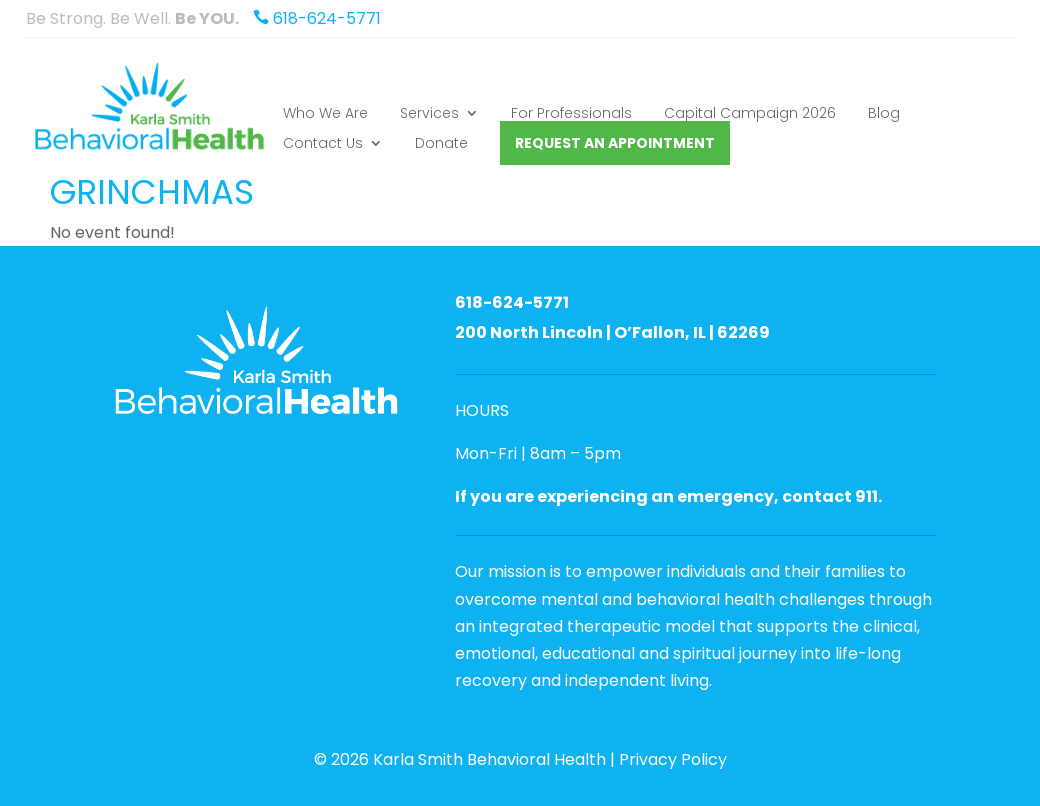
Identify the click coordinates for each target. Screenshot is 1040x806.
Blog (884, 114)
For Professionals (571, 114)
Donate (441, 144)
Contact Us (323, 144)
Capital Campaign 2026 (750, 114)
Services (429, 114)
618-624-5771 (312, 18)
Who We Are (325, 114)
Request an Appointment (615, 143)
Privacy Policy (673, 759)
